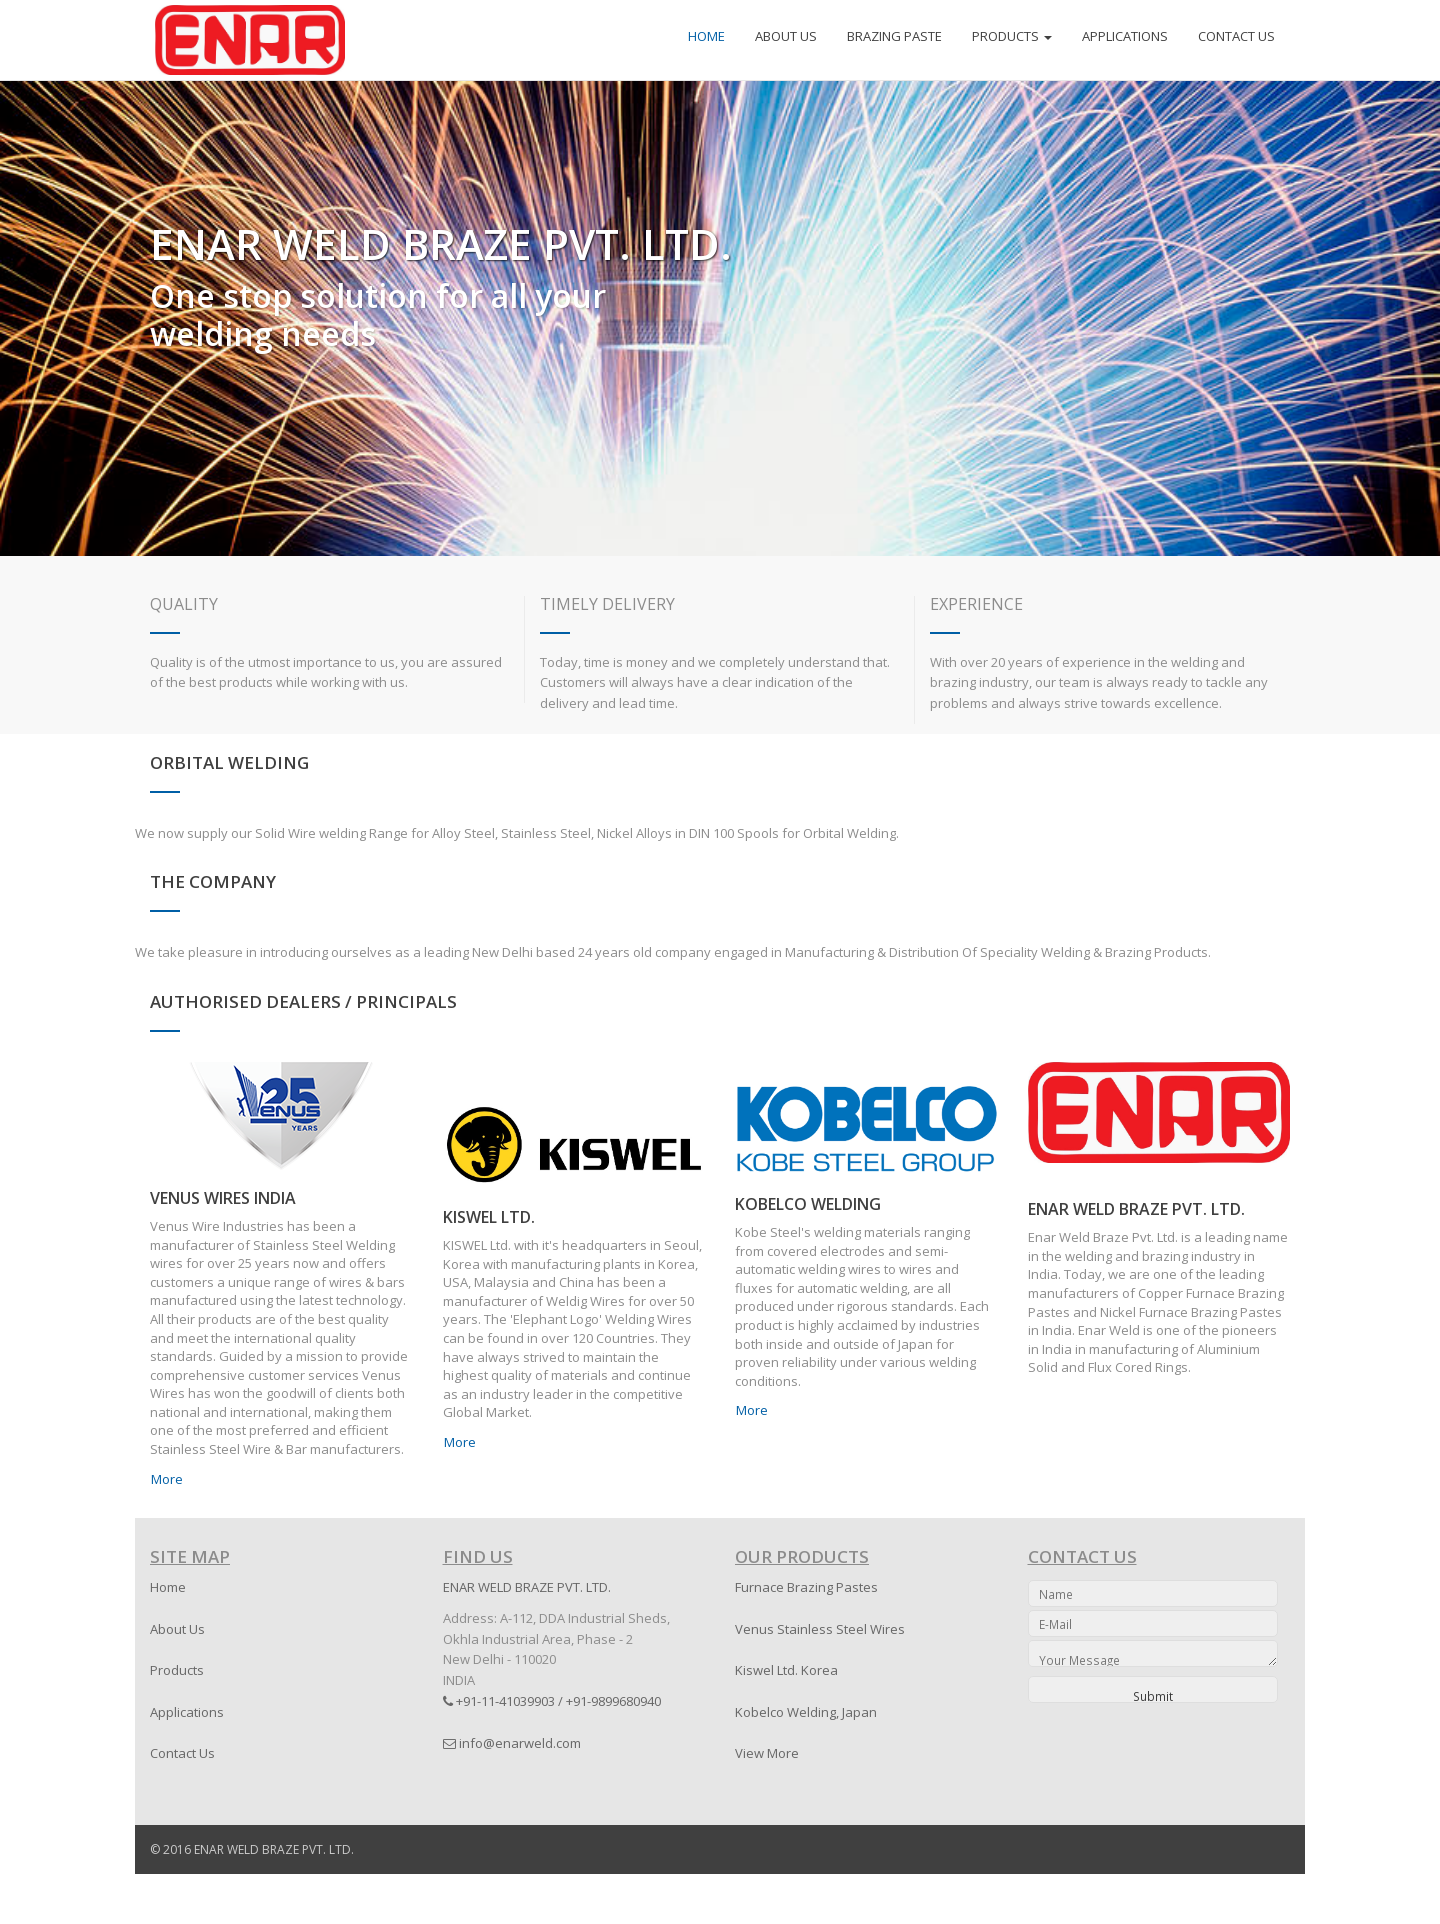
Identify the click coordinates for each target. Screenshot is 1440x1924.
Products (177, 1670)
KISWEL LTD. (489, 1217)
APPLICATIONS (1125, 36)
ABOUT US (786, 36)
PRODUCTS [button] (1012, 36)
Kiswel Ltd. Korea (786, 1670)
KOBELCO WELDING (808, 1204)
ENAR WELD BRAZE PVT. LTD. (1136, 1209)
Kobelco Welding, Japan (806, 1712)
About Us (177, 1629)
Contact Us (182, 1753)
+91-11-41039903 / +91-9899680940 (552, 1701)
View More (767, 1753)
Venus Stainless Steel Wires (820, 1629)
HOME (706, 36)
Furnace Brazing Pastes (806, 1587)
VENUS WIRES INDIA (223, 1198)
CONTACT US (1236, 36)
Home (168, 1587)
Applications (187, 1712)
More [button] (167, 1479)
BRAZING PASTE (894, 36)
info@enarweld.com (512, 1743)
